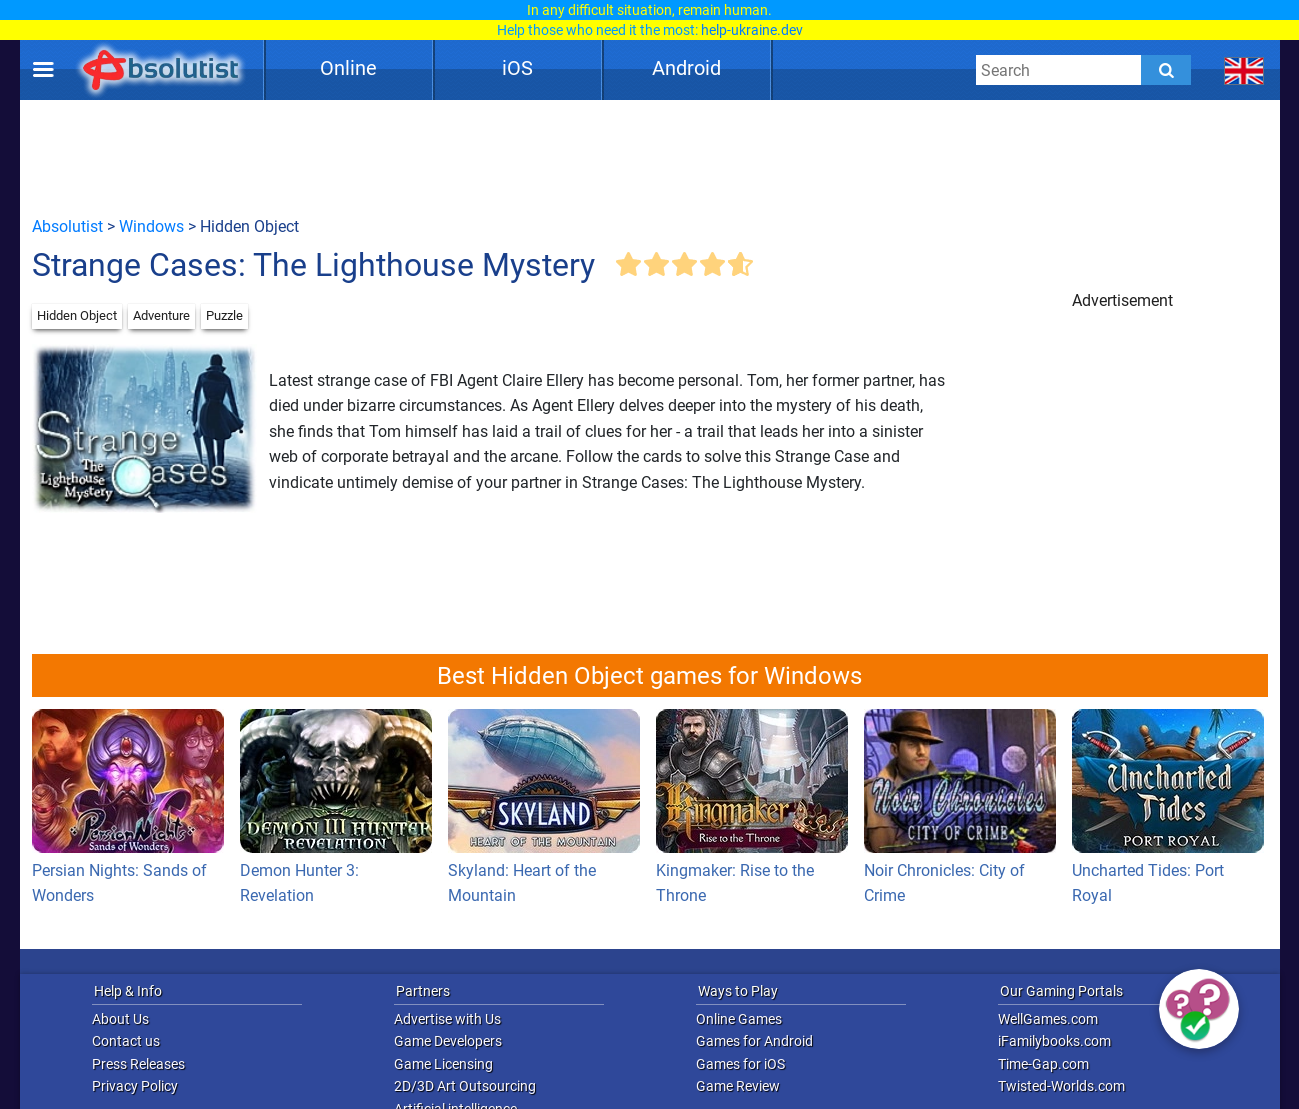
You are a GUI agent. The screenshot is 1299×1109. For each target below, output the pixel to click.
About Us (120, 1019)
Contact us (126, 1041)
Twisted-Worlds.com (1061, 1086)
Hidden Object (77, 315)
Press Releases (138, 1064)
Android (686, 68)
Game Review (738, 1086)
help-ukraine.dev (752, 30)
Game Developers (448, 1041)
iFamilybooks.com (1054, 1041)
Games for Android (754, 1041)
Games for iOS (740, 1064)
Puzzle (224, 315)
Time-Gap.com (1043, 1064)
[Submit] (1166, 70)
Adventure (161, 315)
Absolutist (67, 226)
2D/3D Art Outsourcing (465, 1086)
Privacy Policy (135, 1086)
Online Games (739, 1019)
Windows (151, 226)
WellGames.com (1048, 1019)
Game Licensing (443, 1064)
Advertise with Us (447, 1019)
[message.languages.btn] (1243, 70)
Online (348, 68)
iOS (517, 68)
